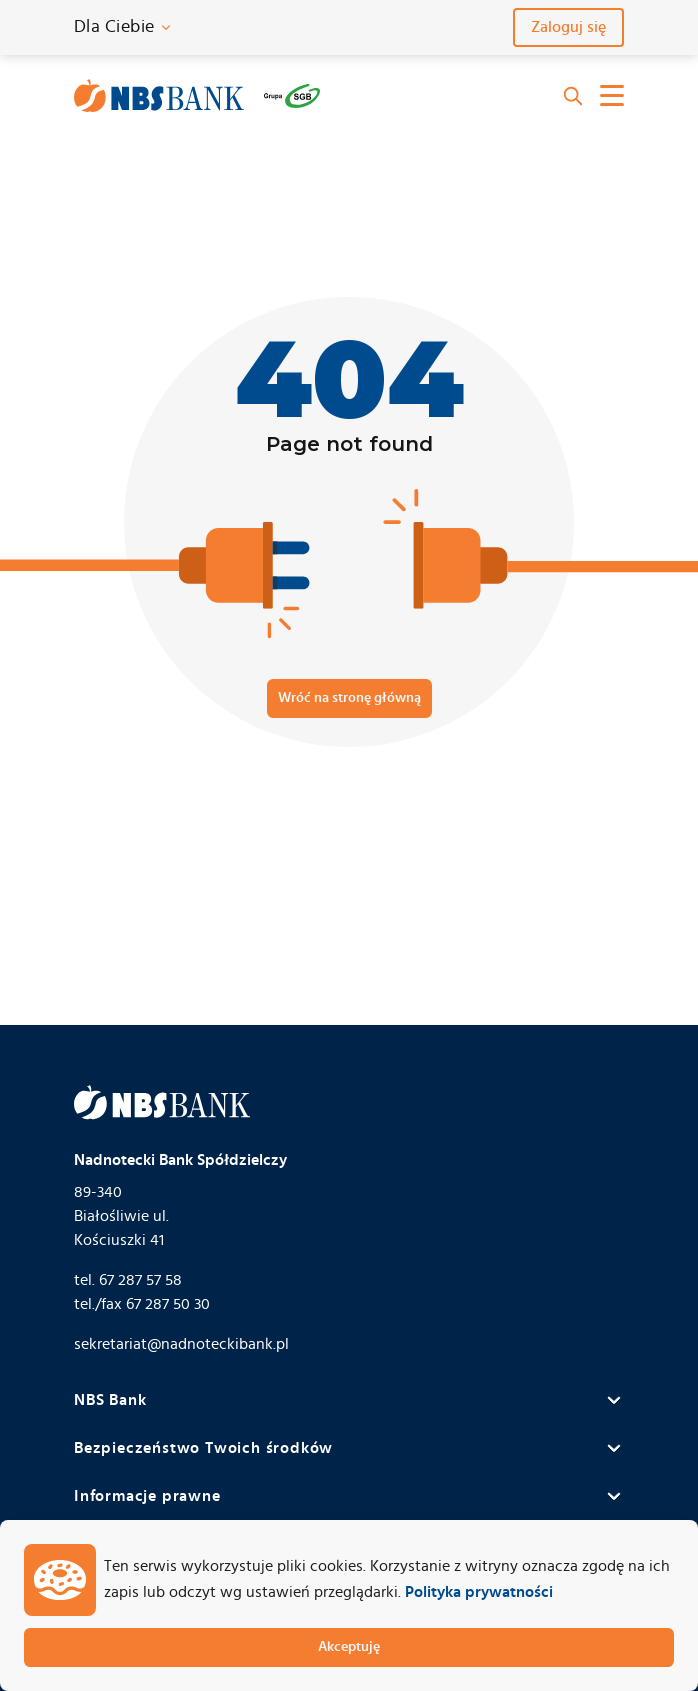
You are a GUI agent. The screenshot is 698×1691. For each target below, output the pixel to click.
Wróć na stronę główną (349, 698)
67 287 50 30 (168, 1304)
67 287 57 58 (140, 1280)
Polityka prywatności (479, 1592)
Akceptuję (349, 1647)
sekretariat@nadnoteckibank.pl (181, 1344)
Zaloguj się (568, 27)
